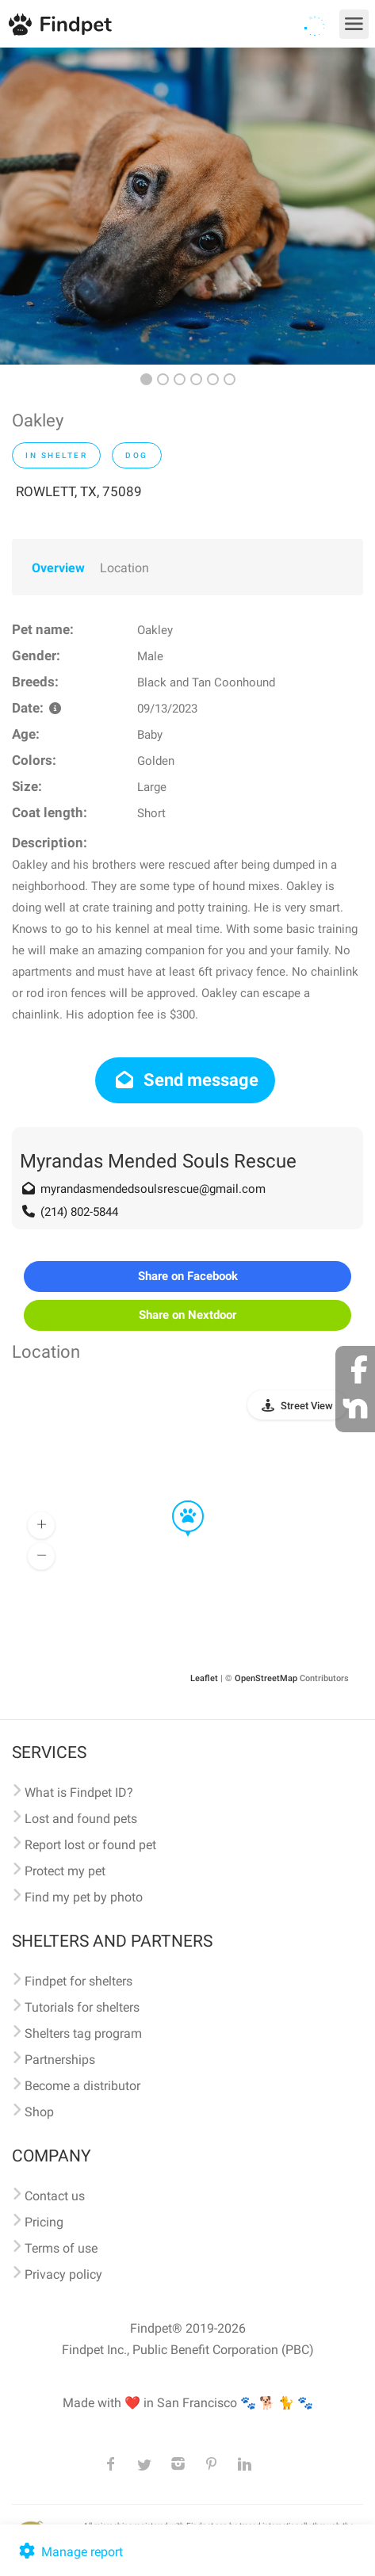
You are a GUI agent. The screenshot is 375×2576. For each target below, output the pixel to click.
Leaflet (204, 1678)
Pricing (44, 2222)
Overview (58, 567)
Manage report (69, 2551)
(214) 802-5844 (79, 1212)
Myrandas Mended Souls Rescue (158, 1161)
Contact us (55, 2195)
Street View (307, 1406)
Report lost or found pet (90, 1844)
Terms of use (61, 2248)
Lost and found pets (81, 1818)
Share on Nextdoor (187, 1315)
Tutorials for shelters (82, 2007)
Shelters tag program (83, 2033)
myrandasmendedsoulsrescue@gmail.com (153, 1189)
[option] (187, 206)
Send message (185, 1080)
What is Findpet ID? (79, 1792)
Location (124, 567)
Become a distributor (82, 2085)
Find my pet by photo (84, 1897)
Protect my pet (65, 1870)
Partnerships (60, 2059)
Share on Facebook (188, 1276)
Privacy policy (63, 2274)
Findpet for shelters (78, 1981)
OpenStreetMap (266, 1678)
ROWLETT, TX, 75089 (79, 491)
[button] (177, 1501)
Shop (39, 2111)
